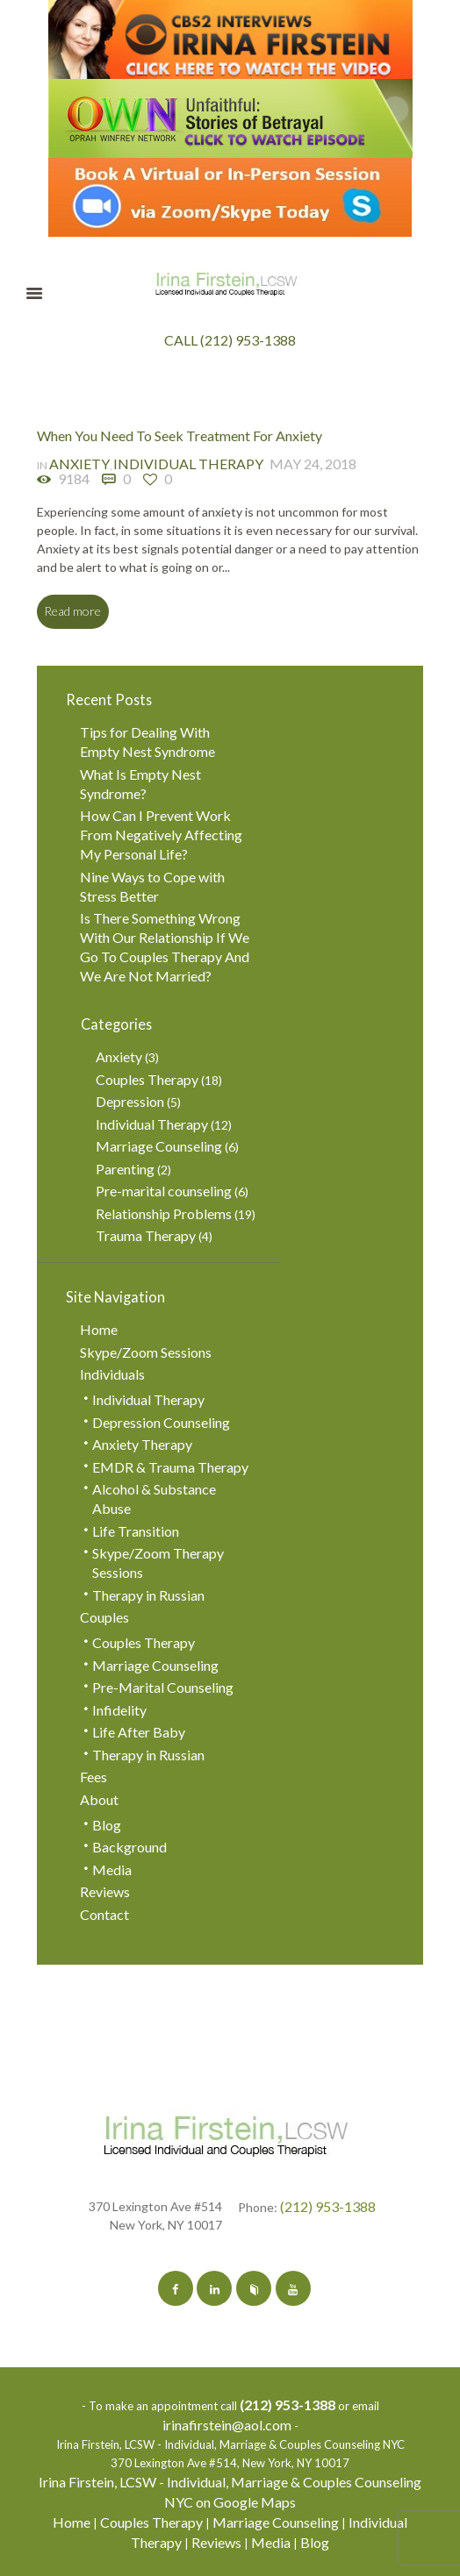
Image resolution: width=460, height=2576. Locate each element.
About (99, 1799)
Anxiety (79, 463)
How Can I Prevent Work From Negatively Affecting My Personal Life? (161, 834)
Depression (130, 1101)
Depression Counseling (161, 1422)
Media (112, 1869)
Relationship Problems (164, 1213)
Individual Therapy (188, 463)
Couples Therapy (147, 1079)
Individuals (112, 1374)
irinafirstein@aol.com (226, 2424)
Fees (93, 1776)
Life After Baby (138, 1731)
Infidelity (119, 1710)
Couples (104, 1617)
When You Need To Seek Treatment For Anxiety (179, 435)
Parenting (125, 1168)
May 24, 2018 (313, 463)
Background (129, 1846)
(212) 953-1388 (328, 2206)
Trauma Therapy (146, 1235)
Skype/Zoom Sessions (146, 1352)
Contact (104, 1914)
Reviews (105, 1891)
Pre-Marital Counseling (163, 1687)
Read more (72, 610)
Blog (106, 1824)
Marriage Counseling (159, 1146)
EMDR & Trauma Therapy (170, 1467)
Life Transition (135, 1531)
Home (99, 1329)
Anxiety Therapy (142, 1444)
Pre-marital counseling (164, 1190)
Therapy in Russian (148, 1595)
